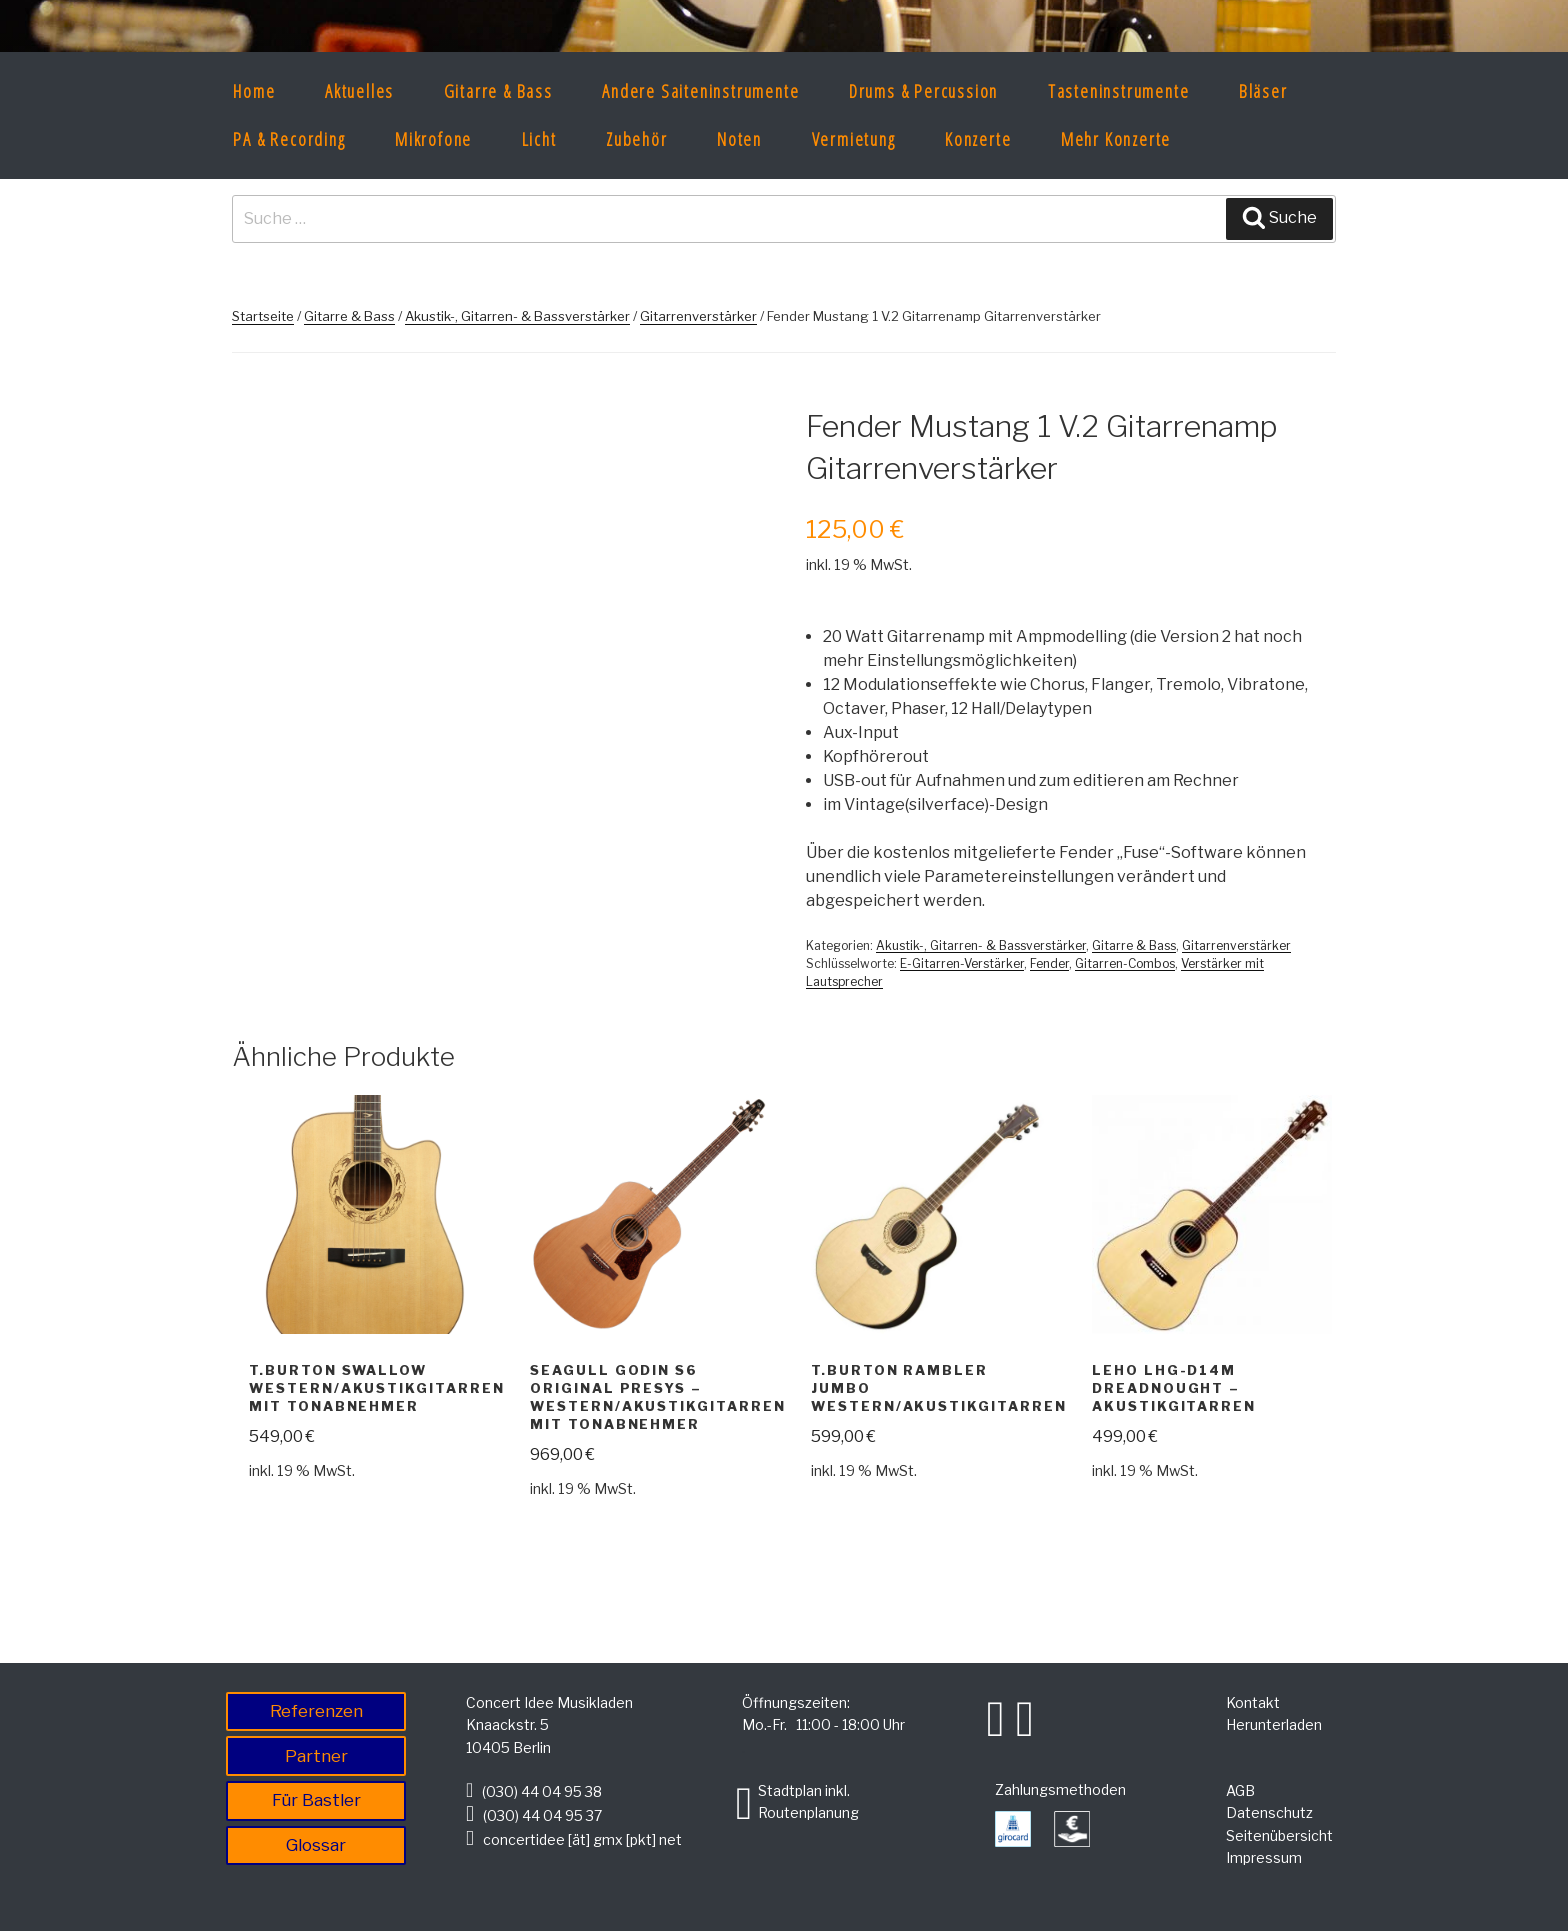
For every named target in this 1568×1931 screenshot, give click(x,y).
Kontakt (1253, 1702)
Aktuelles (359, 91)
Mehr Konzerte (1116, 139)
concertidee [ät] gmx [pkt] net (582, 1839)
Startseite (263, 316)
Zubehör (637, 139)
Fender (1049, 963)
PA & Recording (289, 139)
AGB (1240, 1790)
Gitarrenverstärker (698, 316)
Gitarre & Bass (498, 91)
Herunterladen (1274, 1724)
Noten (739, 139)
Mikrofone (433, 139)
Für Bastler (316, 1800)
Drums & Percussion (923, 91)
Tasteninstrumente (1119, 91)
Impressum (1264, 1857)
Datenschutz (1269, 1812)
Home (254, 91)
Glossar (316, 1845)
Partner (316, 1756)
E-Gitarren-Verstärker (962, 963)
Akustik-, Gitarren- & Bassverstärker (517, 316)
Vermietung (854, 139)
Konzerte (978, 139)
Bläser (1263, 91)
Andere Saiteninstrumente (700, 91)
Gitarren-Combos (1125, 963)
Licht (539, 139)
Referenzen (316, 1711)
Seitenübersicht (1279, 1835)
